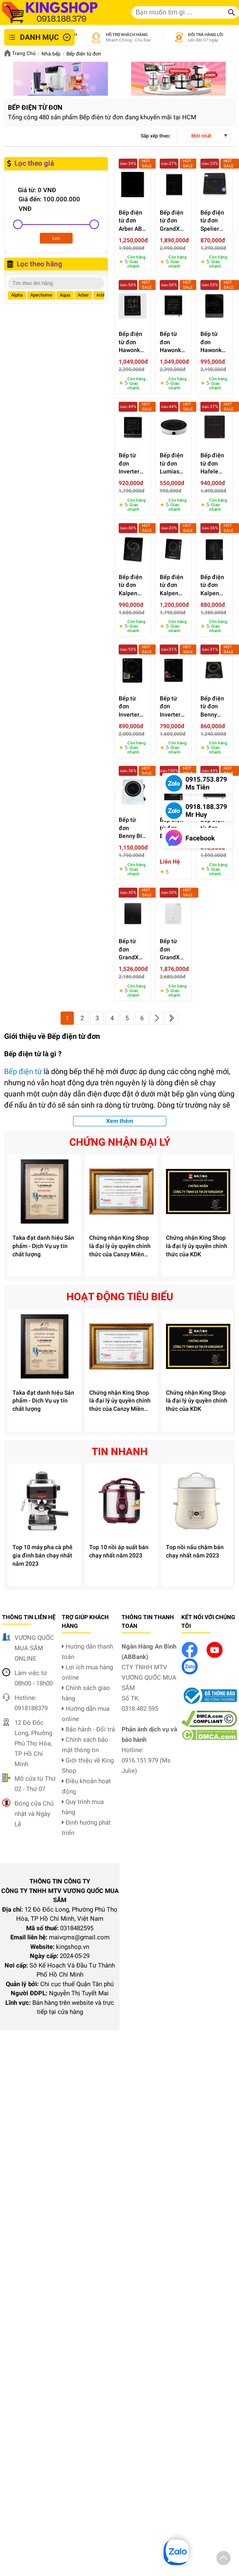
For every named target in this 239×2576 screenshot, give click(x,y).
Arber (83, 295)
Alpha (17, 295)
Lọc (56, 238)
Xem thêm (119, 1121)
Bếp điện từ (23, 1071)
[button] (223, 2559)
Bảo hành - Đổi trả (88, 1729)
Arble (101, 295)
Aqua (65, 295)
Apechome (41, 295)
